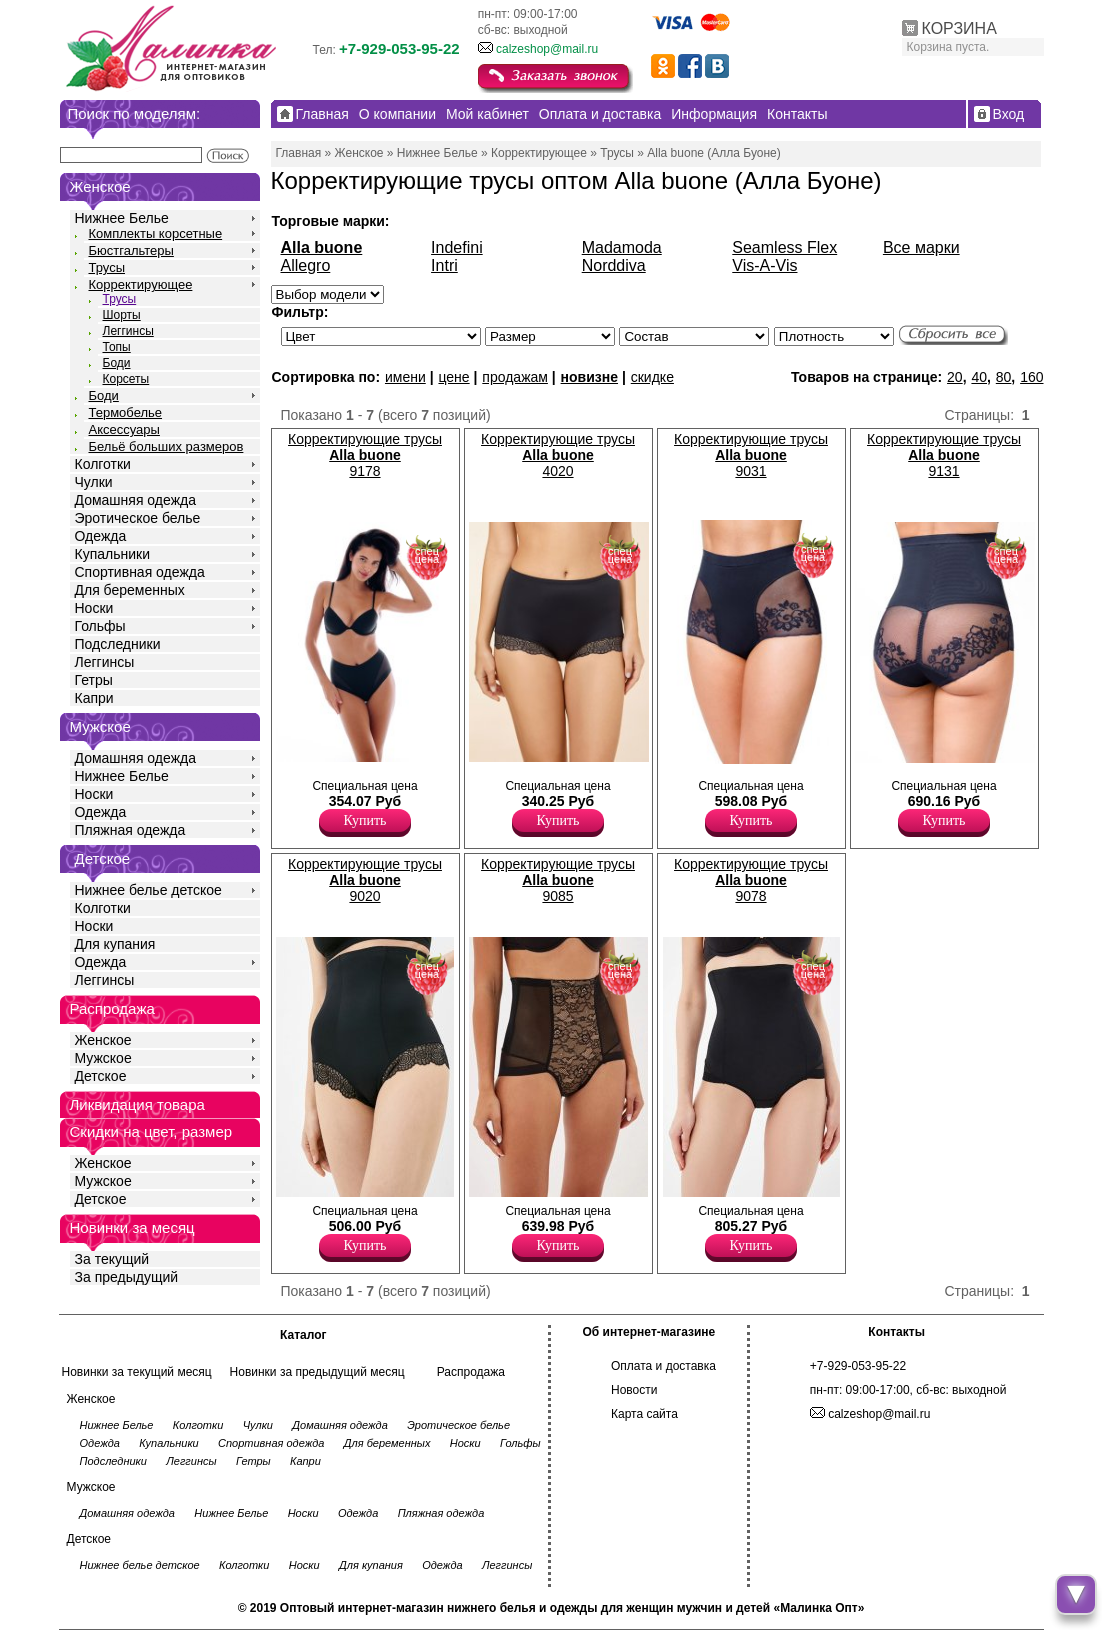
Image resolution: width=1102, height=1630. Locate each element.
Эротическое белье (138, 518)
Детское (103, 858)
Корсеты (126, 379)
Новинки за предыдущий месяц (317, 1372)
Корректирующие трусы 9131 (944, 455)
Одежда (101, 536)
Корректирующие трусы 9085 (558, 880)
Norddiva (614, 265)
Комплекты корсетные (156, 233)
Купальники (112, 554)
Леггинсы (128, 331)
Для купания (115, 944)
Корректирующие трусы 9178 (365, 455)
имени (405, 377)
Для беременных (130, 590)
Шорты (122, 315)
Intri (444, 265)
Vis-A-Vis (764, 265)
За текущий (112, 1259)
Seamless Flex (784, 247)
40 (979, 377)
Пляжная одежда (130, 830)
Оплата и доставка (663, 1366)
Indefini (457, 247)
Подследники (118, 644)
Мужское (103, 1058)
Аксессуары (124, 429)
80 (1004, 377)
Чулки (94, 482)
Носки (94, 608)
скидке (652, 377)
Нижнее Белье (122, 218)
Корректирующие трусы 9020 (365, 880)
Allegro (306, 265)
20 (955, 377)
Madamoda (622, 247)
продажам (515, 377)
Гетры (94, 680)
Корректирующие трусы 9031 (751, 455)
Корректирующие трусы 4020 (558, 455)
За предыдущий (127, 1277)
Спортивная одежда (140, 572)
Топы (117, 347)
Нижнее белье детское (148, 890)
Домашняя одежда (135, 500)
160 (1031, 377)
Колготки (103, 464)
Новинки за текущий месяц (137, 1372)
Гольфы (100, 626)
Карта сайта (644, 1414)
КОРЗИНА (959, 28)
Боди (117, 363)
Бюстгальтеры (131, 250)
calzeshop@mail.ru (547, 49)
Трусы (107, 267)
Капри (94, 698)
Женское (103, 1040)
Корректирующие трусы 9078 (751, 880)
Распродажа (471, 1372)
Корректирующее (141, 284)
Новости (634, 1390)
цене (453, 377)
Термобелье (126, 412)
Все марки (921, 247)
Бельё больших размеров (166, 446)
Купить (365, 820)
